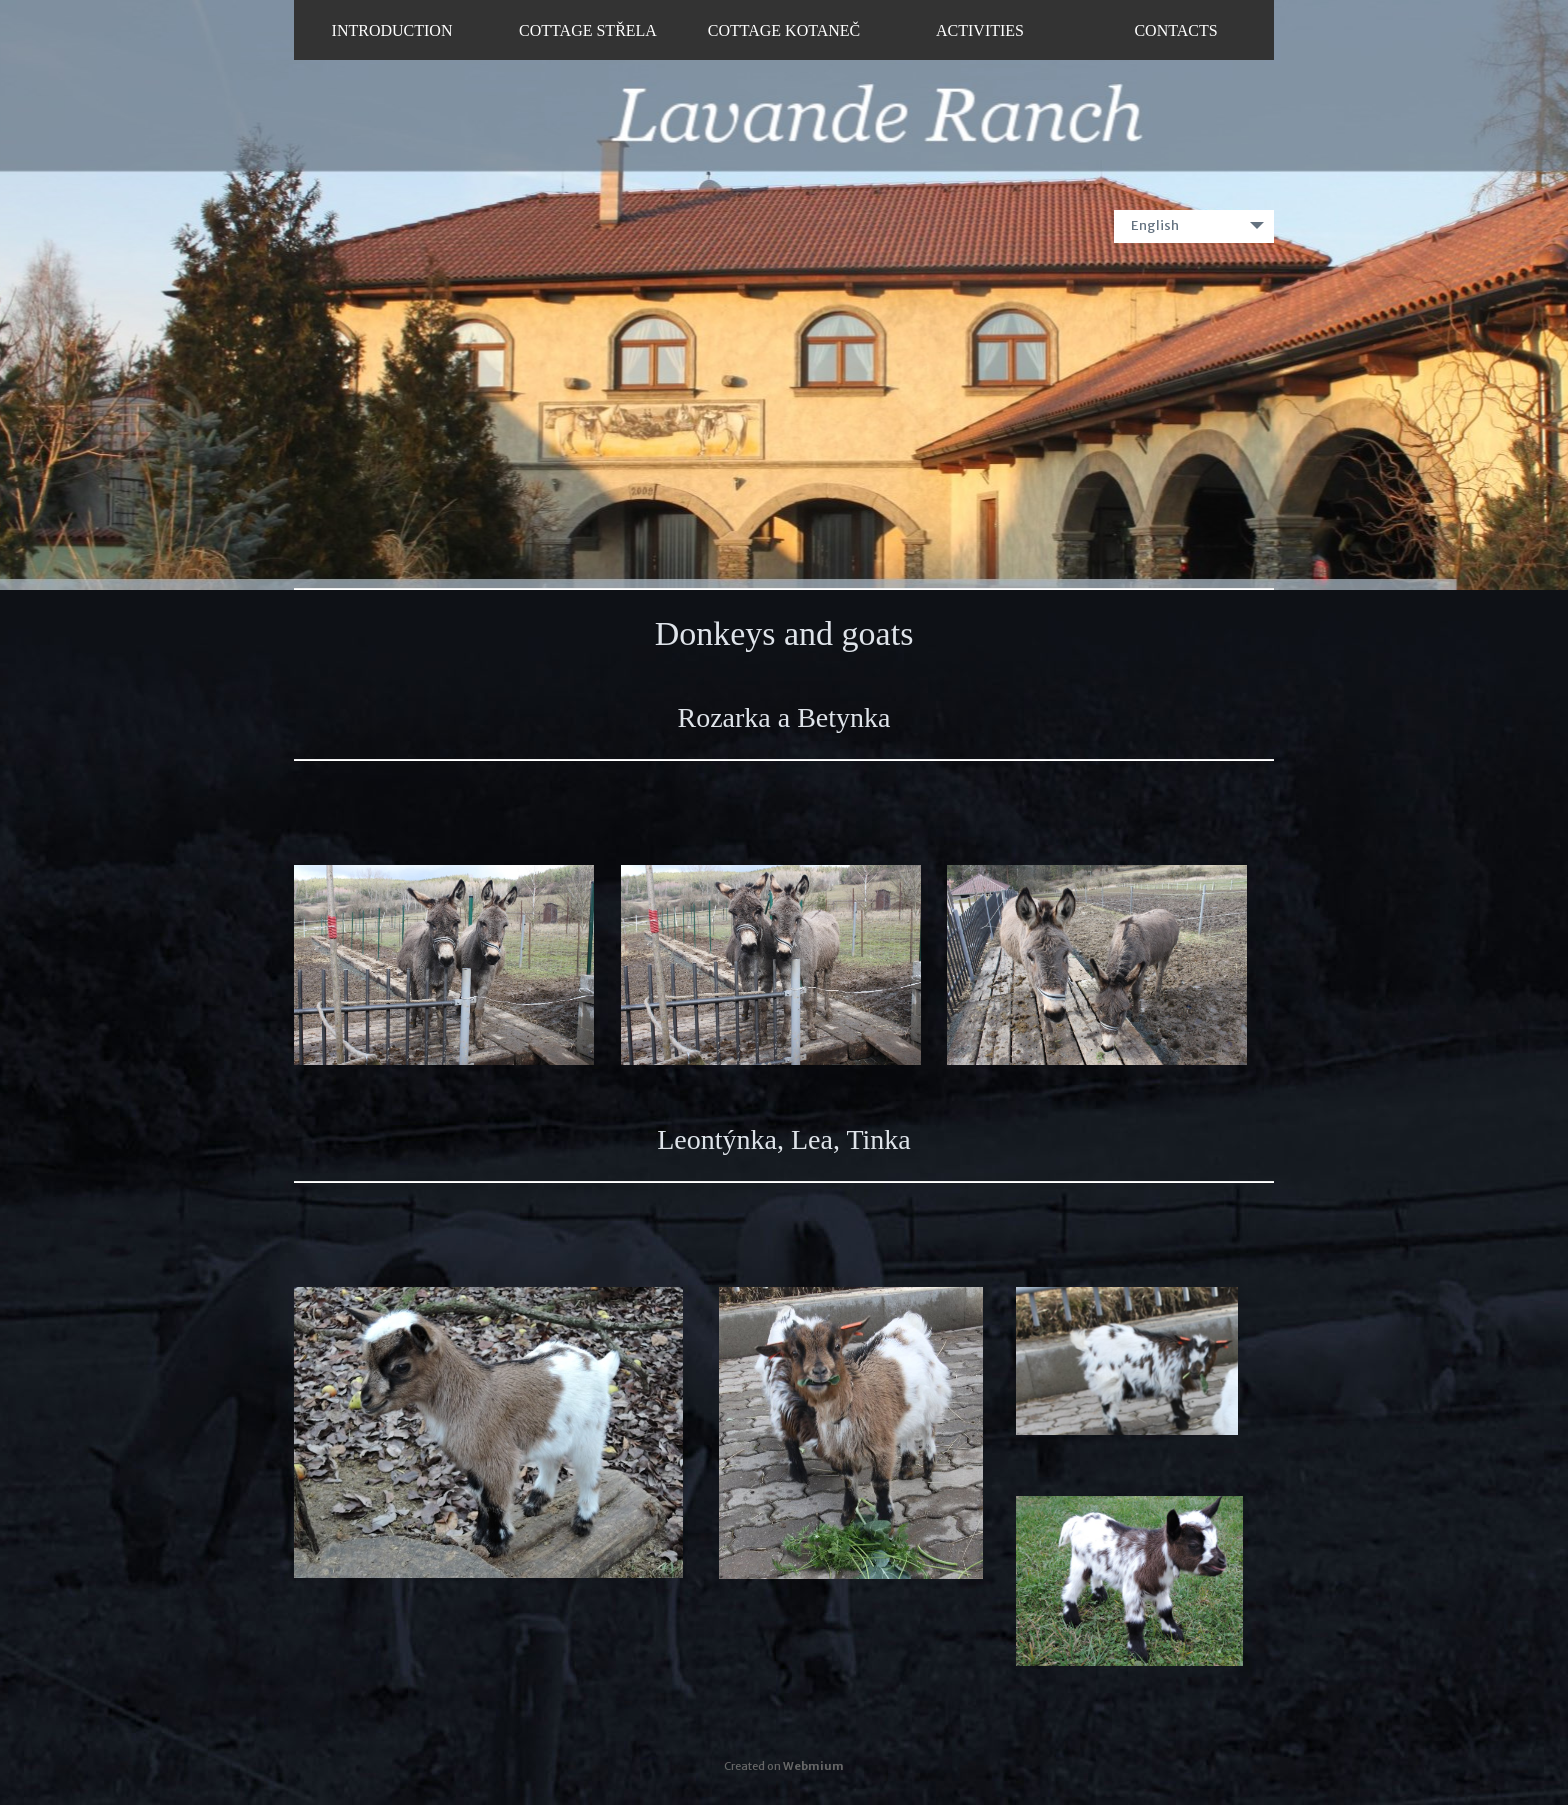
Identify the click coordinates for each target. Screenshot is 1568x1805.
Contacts (1175, 30)
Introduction (392, 30)
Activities (980, 30)
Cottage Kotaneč (784, 30)
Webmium (813, 1766)
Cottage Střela (588, 30)
